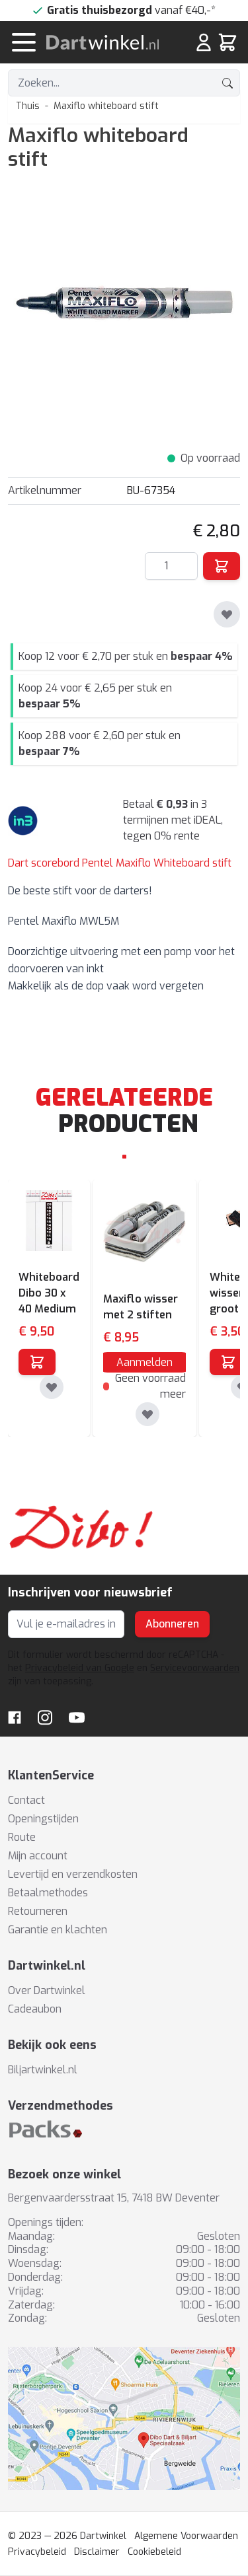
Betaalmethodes (48, 1893)
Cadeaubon (35, 2009)
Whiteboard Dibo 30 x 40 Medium (49, 1293)
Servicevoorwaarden (194, 1668)
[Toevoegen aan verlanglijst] (227, 614)
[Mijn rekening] (203, 42)
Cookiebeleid (154, 2552)
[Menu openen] (24, 42)
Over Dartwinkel (46, 1990)
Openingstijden (43, 1819)
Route (22, 1837)
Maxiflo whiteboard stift (106, 106)
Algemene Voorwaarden (186, 2536)
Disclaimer (97, 2552)
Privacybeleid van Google (79, 1668)
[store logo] (108, 42)
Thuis (28, 106)
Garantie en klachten (57, 1930)
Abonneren (172, 1624)
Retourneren (37, 1911)
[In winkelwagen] (37, 1362)
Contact (26, 1800)
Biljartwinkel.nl (42, 2070)
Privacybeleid (37, 2552)
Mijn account (37, 1856)
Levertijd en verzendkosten (73, 1874)
